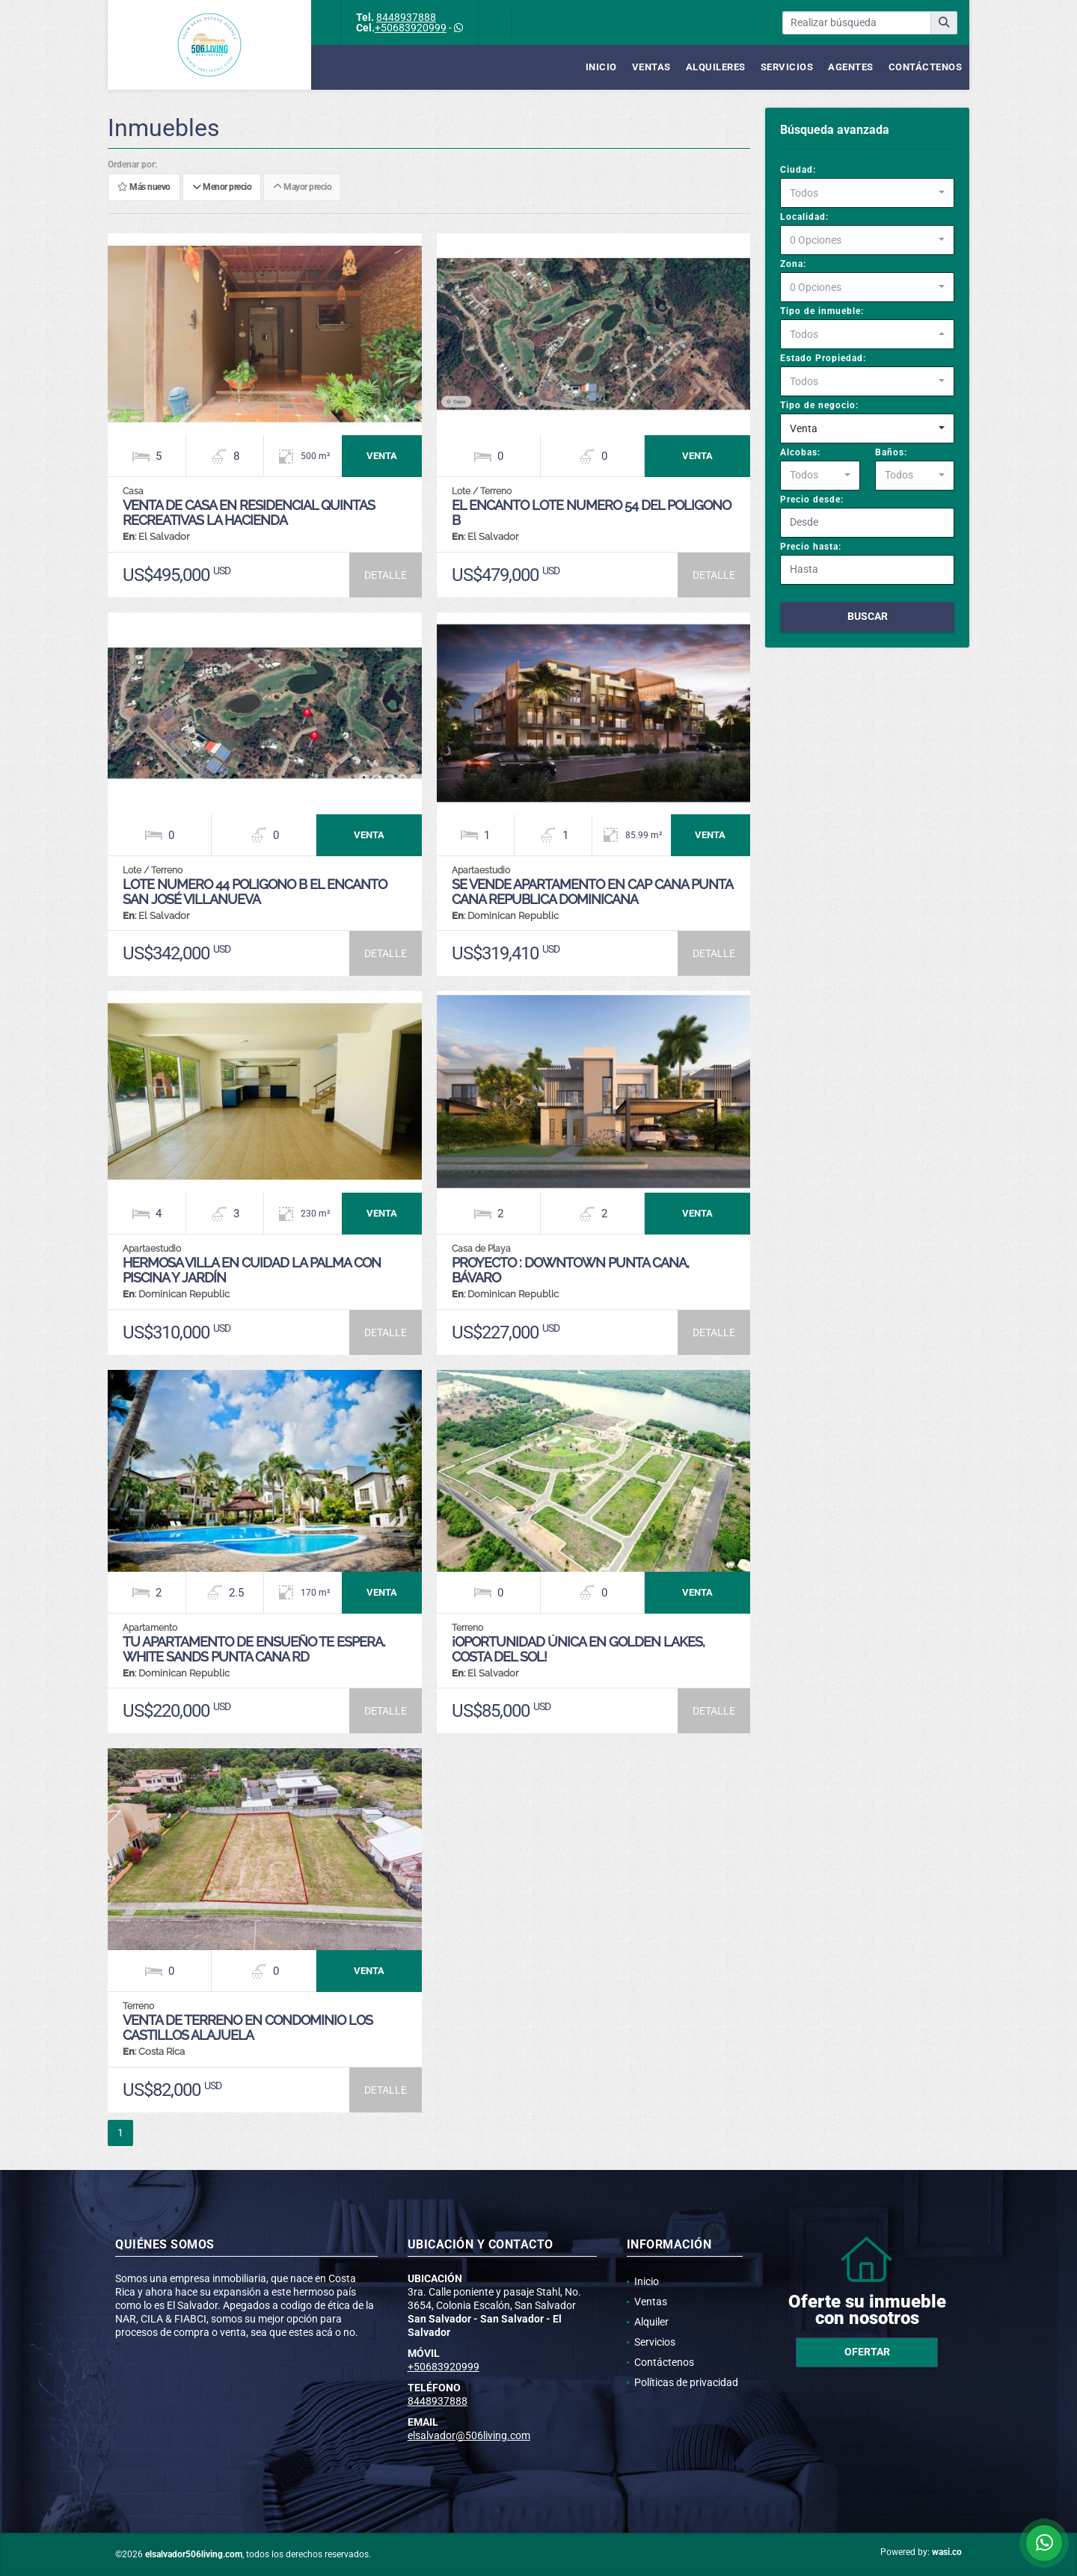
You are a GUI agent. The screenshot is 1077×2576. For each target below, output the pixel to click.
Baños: (891, 452)
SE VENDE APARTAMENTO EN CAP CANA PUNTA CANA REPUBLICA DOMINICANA (592, 891)
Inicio (601, 67)
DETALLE (385, 575)
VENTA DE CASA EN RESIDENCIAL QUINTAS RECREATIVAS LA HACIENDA (249, 512)
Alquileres (716, 67)
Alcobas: (800, 452)
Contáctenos (926, 67)
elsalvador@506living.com (469, 2435)
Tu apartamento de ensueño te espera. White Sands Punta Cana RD (254, 1649)
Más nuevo (144, 187)
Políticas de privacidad (686, 2382)
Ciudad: (798, 170)
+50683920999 (411, 28)
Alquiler (651, 2322)
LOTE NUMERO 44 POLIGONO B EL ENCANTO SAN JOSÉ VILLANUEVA (255, 891)
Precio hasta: (810, 546)
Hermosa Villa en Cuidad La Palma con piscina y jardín (252, 1270)
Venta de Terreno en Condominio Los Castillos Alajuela (247, 2027)
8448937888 (406, 17)
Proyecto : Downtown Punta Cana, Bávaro (570, 1270)
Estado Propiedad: (823, 358)
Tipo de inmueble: (822, 311)
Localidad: (804, 217)
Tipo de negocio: (819, 405)
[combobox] (867, 193)
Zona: (793, 264)
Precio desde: (812, 499)
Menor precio (221, 187)
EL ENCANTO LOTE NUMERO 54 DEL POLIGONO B (591, 512)
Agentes (851, 67)
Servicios (787, 67)
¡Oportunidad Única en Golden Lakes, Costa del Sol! (578, 1649)
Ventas (651, 67)
